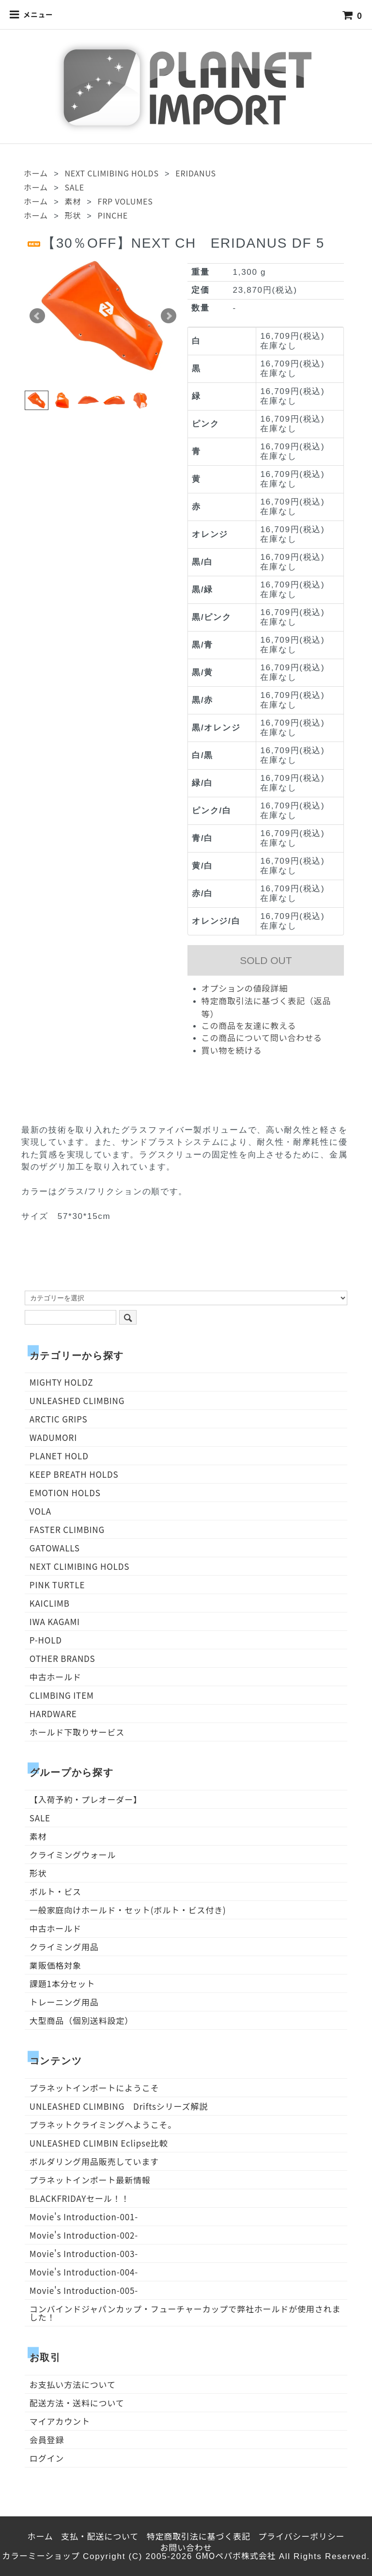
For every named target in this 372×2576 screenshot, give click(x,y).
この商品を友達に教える (249, 1025)
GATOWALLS (55, 1548)
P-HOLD (46, 1640)
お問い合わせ (186, 2547)
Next (168, 316)
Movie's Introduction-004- (84, 2272)
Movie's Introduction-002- (84, 2235)
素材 (72, 201)
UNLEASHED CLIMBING (77, 1400)
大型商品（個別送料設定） (81, 2020)
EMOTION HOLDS (65, 1492)
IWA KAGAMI (55, 1621)
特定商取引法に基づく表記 (198, 2536)
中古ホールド (55, 1677)
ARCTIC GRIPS (59, 1419)
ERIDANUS (195, 173)
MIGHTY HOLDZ (61, 1382)
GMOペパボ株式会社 (236, 2555)
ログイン (47, 2458)
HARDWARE (53, 1713)
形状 (72, 215)
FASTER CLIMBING (67, 1529)
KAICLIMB (50, 1603)
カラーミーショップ (40, 2555)
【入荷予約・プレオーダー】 (86, 1799)
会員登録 (47, 2440)
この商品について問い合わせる (262, 1037)
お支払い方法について (73, 2384)
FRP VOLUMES (125, 201)
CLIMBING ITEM (62, 1695)
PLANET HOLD (59, 1456)
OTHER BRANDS (62, 1658)
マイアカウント (60, 2421)
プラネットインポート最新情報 (90, 2180)
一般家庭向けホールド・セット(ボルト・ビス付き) (128, 1910)
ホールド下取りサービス (77, 1732)
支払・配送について (100, 2536)
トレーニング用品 (64, 2002)
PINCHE (113, 215)
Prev (37, 316)
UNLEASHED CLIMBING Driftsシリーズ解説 (119, 2106)
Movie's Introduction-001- (84, 2217)
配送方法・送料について (77, 2403)
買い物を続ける (232, 1050)
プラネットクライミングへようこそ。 (103, 2124)
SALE (74, 187)
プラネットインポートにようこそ (94, 2088)
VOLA (40, 1511)
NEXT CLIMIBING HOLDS (111, 173)
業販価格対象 (55, 1965)
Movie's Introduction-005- (84, 2290)
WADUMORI (53, 1437)
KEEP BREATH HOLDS (74, 1474)
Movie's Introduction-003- (84, 2253)
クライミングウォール (73, 1854)
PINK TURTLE (57, 1584)
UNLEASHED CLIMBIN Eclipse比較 (99, 2143)
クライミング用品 (64, 1947)
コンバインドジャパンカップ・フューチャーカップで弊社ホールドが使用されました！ (185, 2313)
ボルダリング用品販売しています (94, 2161)
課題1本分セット (62, 1983)
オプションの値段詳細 (245, 988)
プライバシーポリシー (301, 2536)
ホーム (36, 173)
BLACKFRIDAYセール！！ (80, 2198)
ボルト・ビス (55, 1891)
